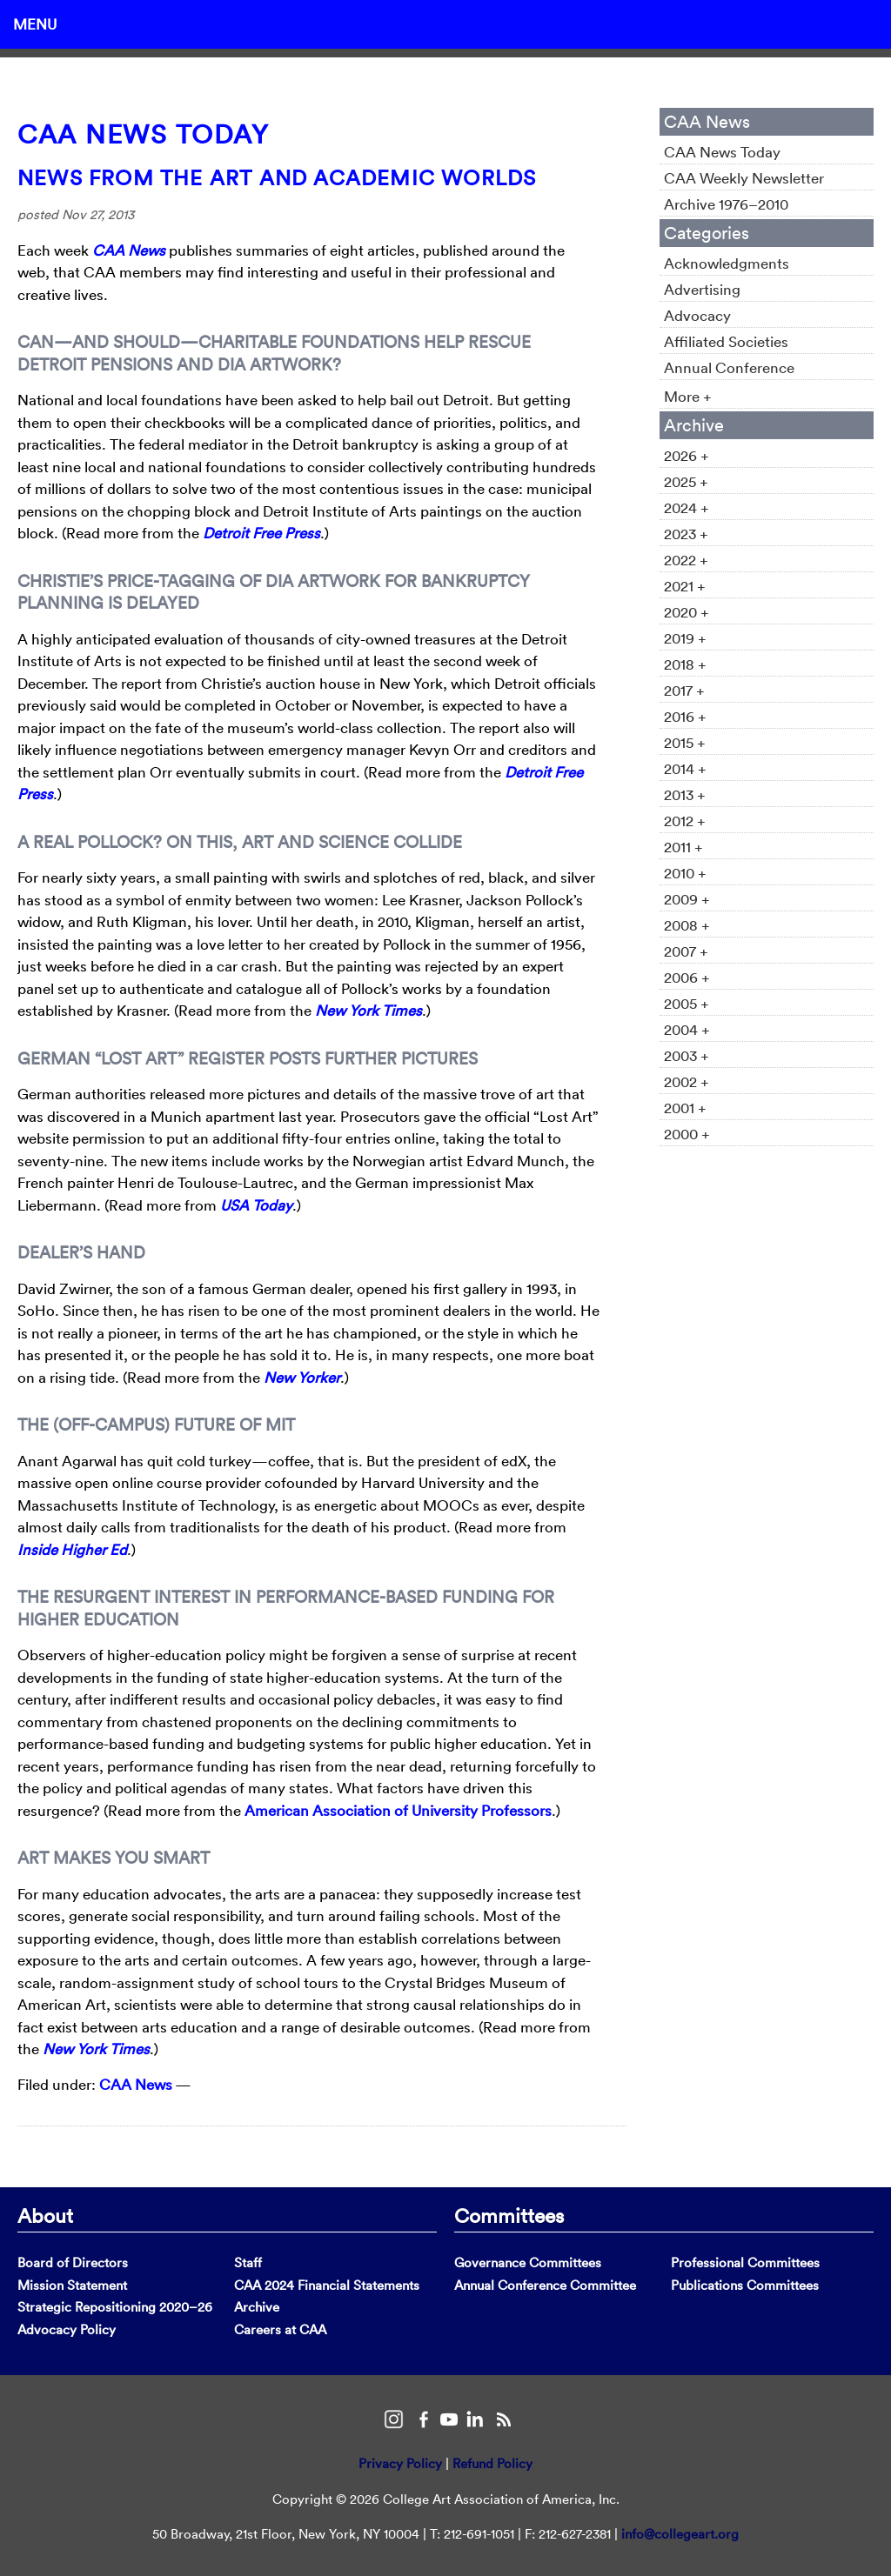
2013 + (685, 794)
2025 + (686, 481)
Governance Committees (527, 2262)
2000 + (687, 1133)
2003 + (686, 1055)
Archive (256, 2307)
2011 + (683, 847)
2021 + (685, 586)
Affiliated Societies (726, 341)
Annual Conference (729, 367)
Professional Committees (745, 2262)
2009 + (687, 899)
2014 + (685, 768)
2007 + (686, 951)
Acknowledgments (726, 263)
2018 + (685, 664)
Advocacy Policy (66, 2329)
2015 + (685, 742)
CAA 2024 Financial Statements (326, 2285)
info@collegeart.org (680, 2534)
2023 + (686, 533)
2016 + (685, 716)
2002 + (686, 1081)
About (45, 2215)
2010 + (685, 873)
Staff (248, 2262)
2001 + (685, 1107)
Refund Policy (492, 2463)
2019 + (685, 638)
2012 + (685, 820)
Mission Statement (72, 2285)
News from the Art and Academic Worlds (276, 177)
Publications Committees (745, 2285)
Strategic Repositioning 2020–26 (114, 2307)
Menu (35, 24)
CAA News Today (143, 134)
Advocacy (697, 315)
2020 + (686, 612)
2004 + (687, 1029)
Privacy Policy (400, 2463)
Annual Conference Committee (545, 2285)
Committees (509, 2215)
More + (688, 396)
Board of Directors (72, 2262)
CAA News (135, 2084)
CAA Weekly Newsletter (744, 178)
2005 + (686, 1003)
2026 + (686, 455)
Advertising (702, 289)
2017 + (684, 690)
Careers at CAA (280, 2329)
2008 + (687, 925)
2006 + (687, 977)
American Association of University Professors (398, 1810)
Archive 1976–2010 (726, 204)
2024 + (686, 507)
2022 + (686, 560)
